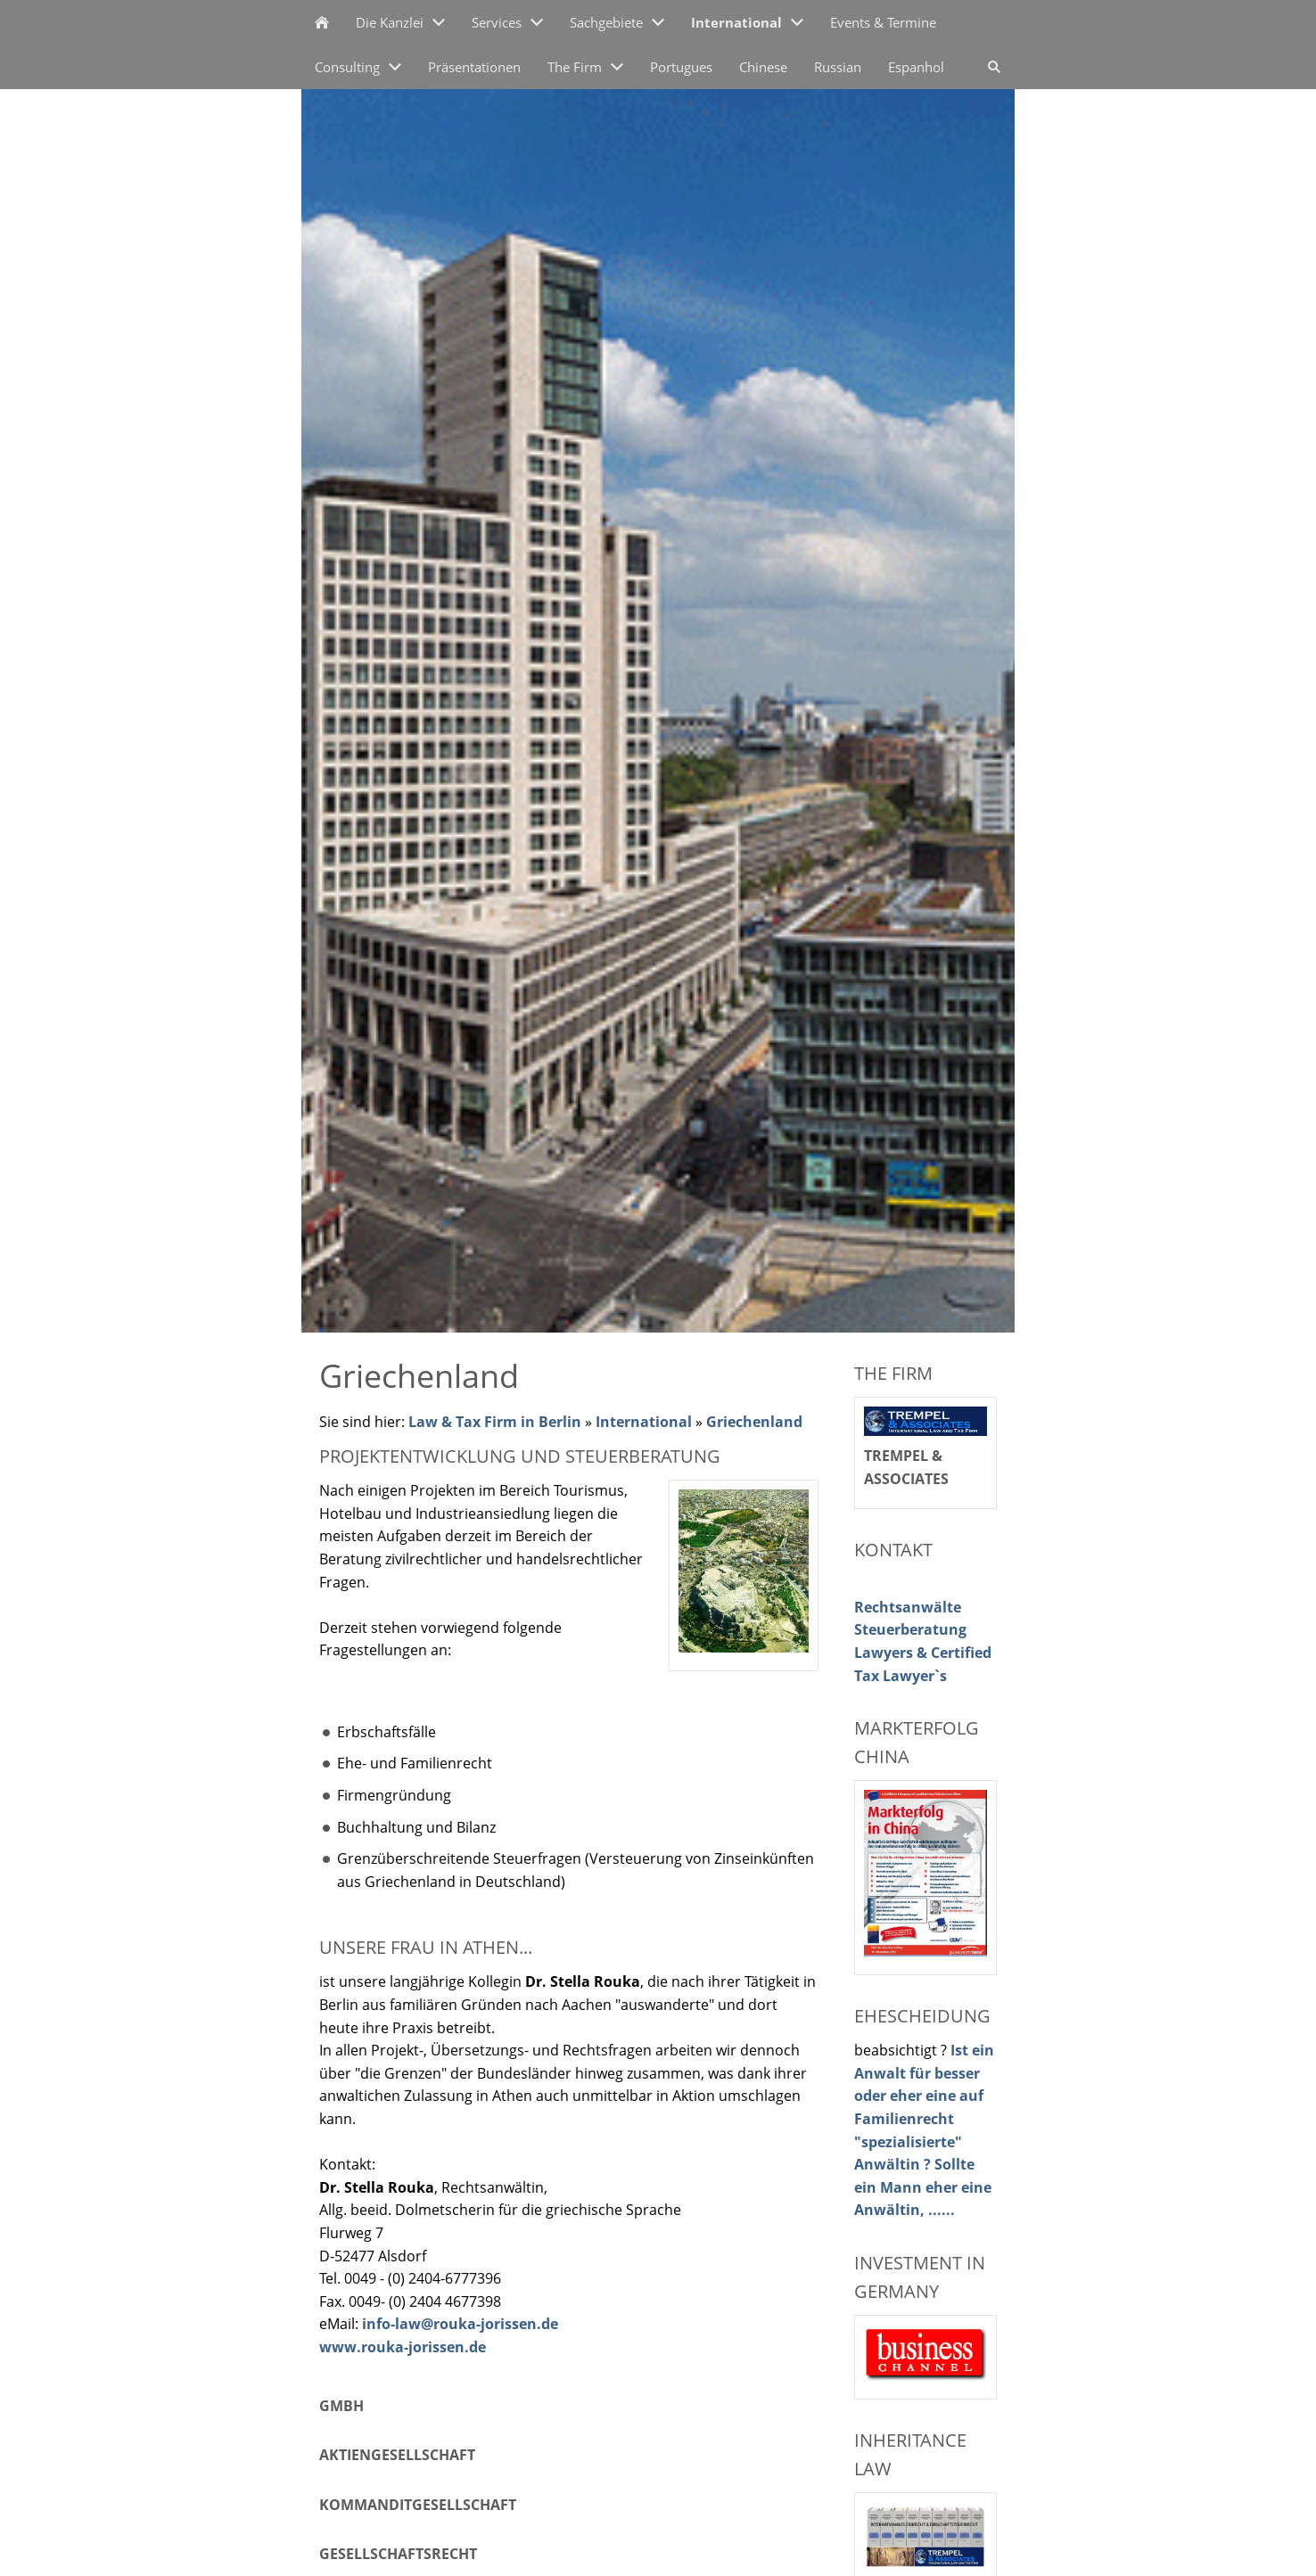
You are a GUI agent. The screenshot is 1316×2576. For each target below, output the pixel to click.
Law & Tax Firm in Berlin (494, 1422)
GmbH (341, 2406)
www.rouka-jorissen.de (402, 2347)
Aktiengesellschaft (397, 2455)
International (644, 1422)
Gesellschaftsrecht (398, 2554)
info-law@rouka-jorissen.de (460, 2324)
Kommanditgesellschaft (417, 2504)
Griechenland (754, 1422)
